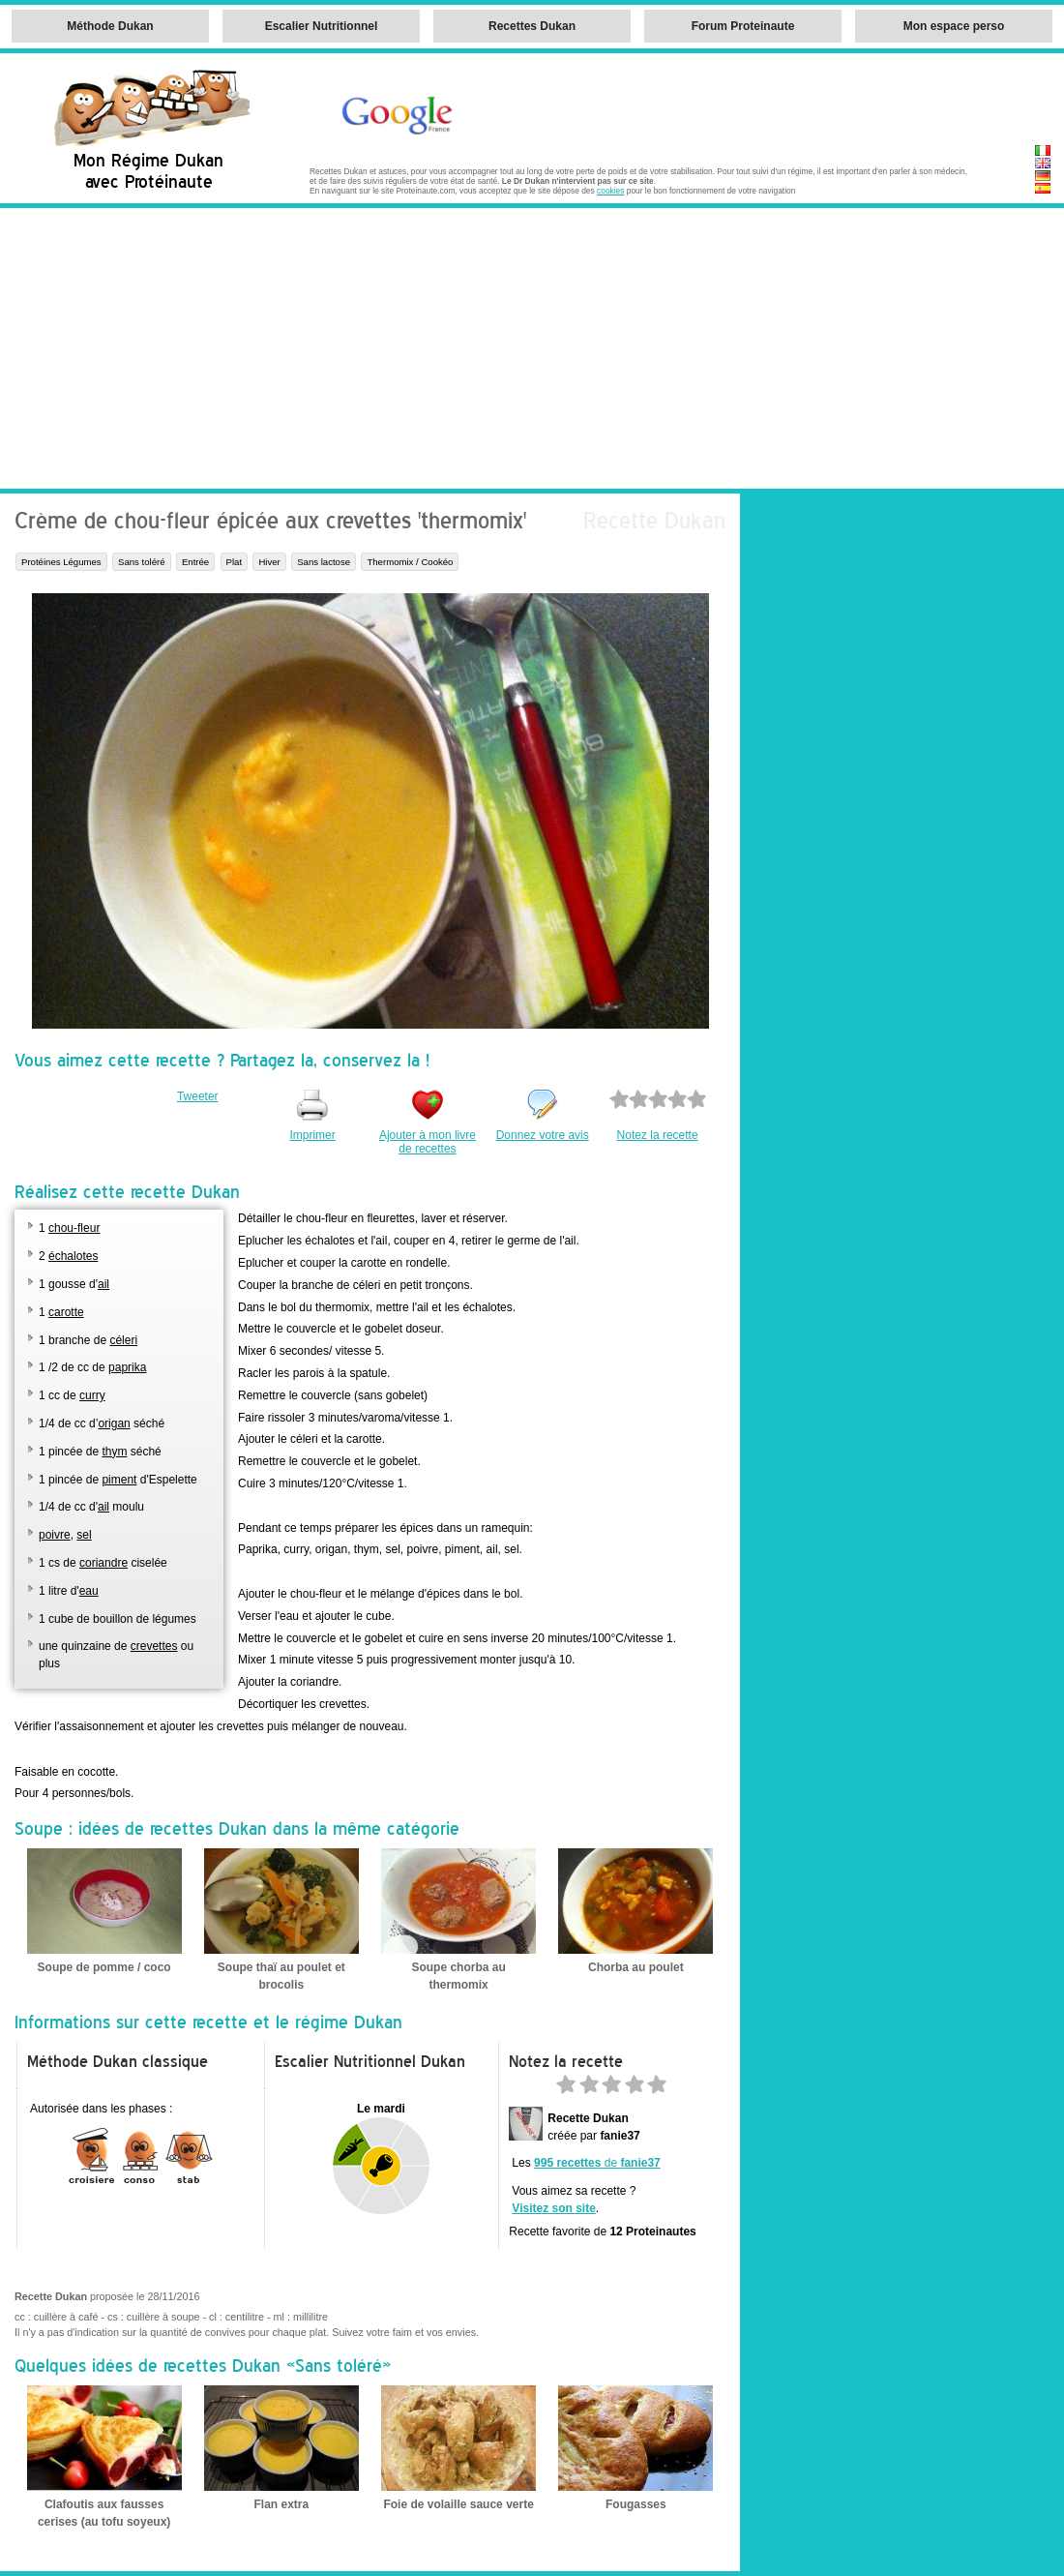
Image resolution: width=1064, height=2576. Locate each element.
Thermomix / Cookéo (410, 561)
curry (92, 1395)
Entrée (195, 561)
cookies (610, 190)
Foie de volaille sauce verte (458, 2504)
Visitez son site (553, 2208)
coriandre (103, 1563)
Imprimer (312, 1135)
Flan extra (282, 2504)
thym (114, 1451)
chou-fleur (74, 1228)
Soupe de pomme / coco (104, 1967)
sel (83, 1535)
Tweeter (198, 1096)
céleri (123, 1340)
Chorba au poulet (636, 1967)
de (597, 2163)
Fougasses (636, 2504)
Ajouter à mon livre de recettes (427, 1141)
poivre (55, 1535)
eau (89, 1591)
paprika (127, 1367)
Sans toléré (141, 561)
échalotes (73, 1256)
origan (114, 1423)
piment (119, 1479)
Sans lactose (323, 561)
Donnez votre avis (542, 1135)
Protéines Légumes (61, 561)
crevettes (154, 1646)
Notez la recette (657, 1135)
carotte (66, 1312)
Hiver (269, 561)
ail (103, 1284)
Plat (234, 561)
